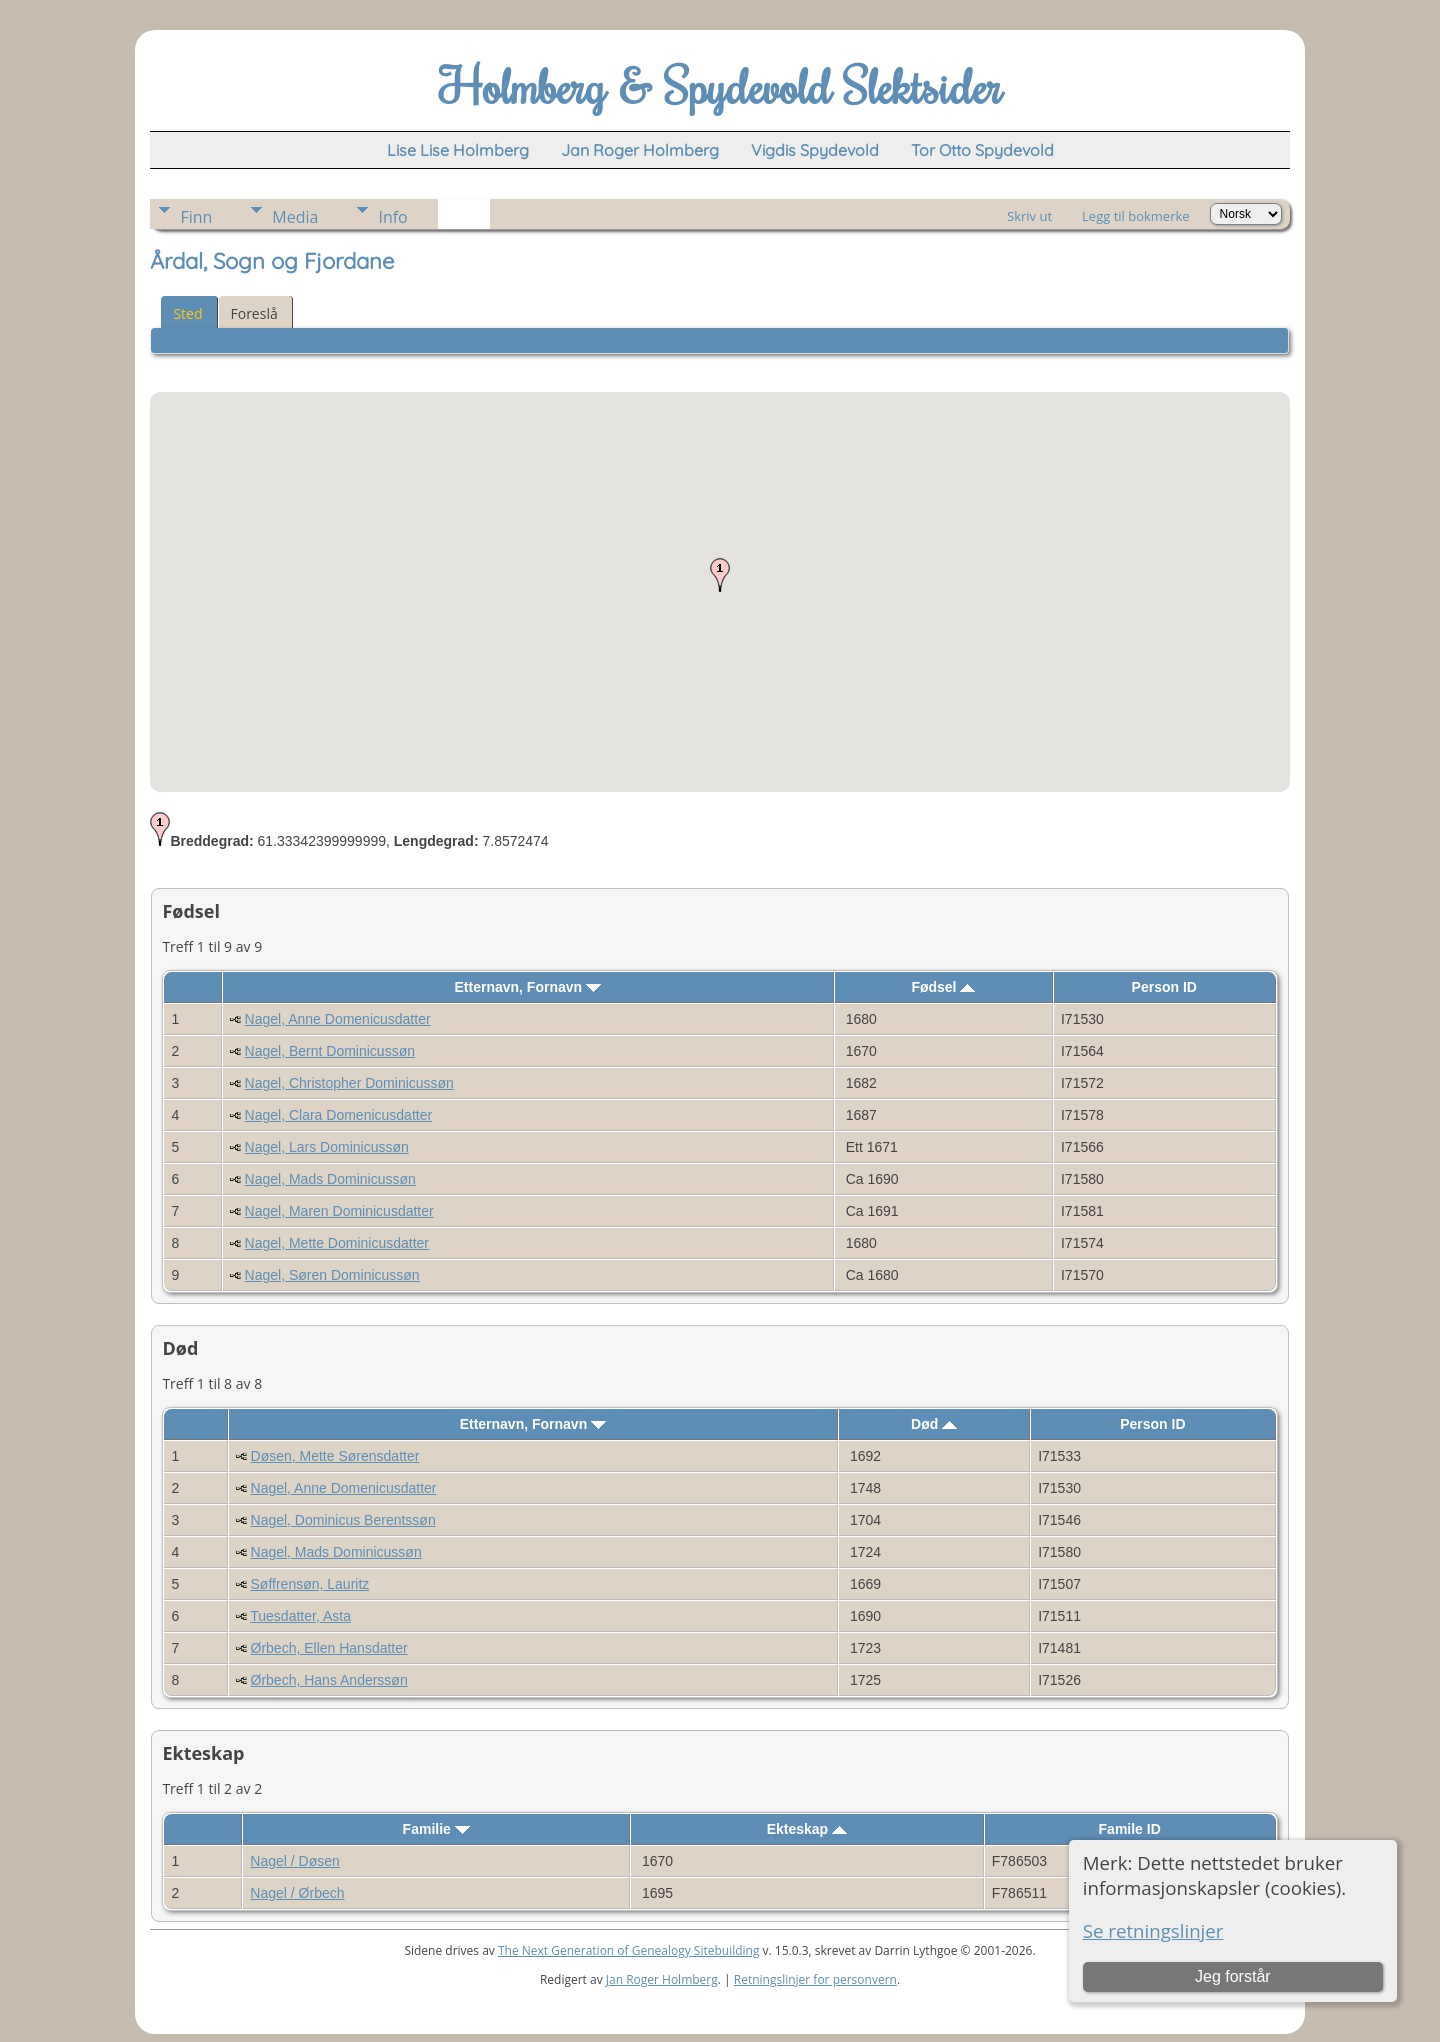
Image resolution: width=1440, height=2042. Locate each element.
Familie (436, 1829)
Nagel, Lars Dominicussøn (327, 1147)
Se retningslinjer (1153, 1930)
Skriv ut (1029, 216)
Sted (187, 313)
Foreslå (254, 313)
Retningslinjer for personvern (815, 1979)
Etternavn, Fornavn (528, 987)
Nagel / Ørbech (297, 1893)
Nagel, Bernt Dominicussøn (330, 1051)
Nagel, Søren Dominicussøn (332, 1275)
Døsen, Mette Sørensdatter (335, 1456)
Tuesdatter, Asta (300, 1616)
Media (295, 217)
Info (392, 217)
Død (934, 1424)
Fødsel (943, 987)
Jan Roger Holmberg (662, 1979)
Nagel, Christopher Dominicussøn (349, 1083)
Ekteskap (807, 1829)
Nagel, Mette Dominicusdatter (337, 1243)
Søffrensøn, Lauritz (310, 1584)
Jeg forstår (1233, 1976)
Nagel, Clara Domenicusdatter (339, 1115)
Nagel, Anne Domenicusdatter (338, 1019)
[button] (720, 575)
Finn (196, 217)
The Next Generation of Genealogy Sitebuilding (629, 1950)
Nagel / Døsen (294, 1861)
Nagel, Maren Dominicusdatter (339, 1211)
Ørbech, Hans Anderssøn (329, 1680)
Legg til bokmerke (1136, 216)
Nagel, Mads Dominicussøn (330, 1179)
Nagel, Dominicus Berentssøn (343, 1520)
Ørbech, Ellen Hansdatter (329, 1648)
